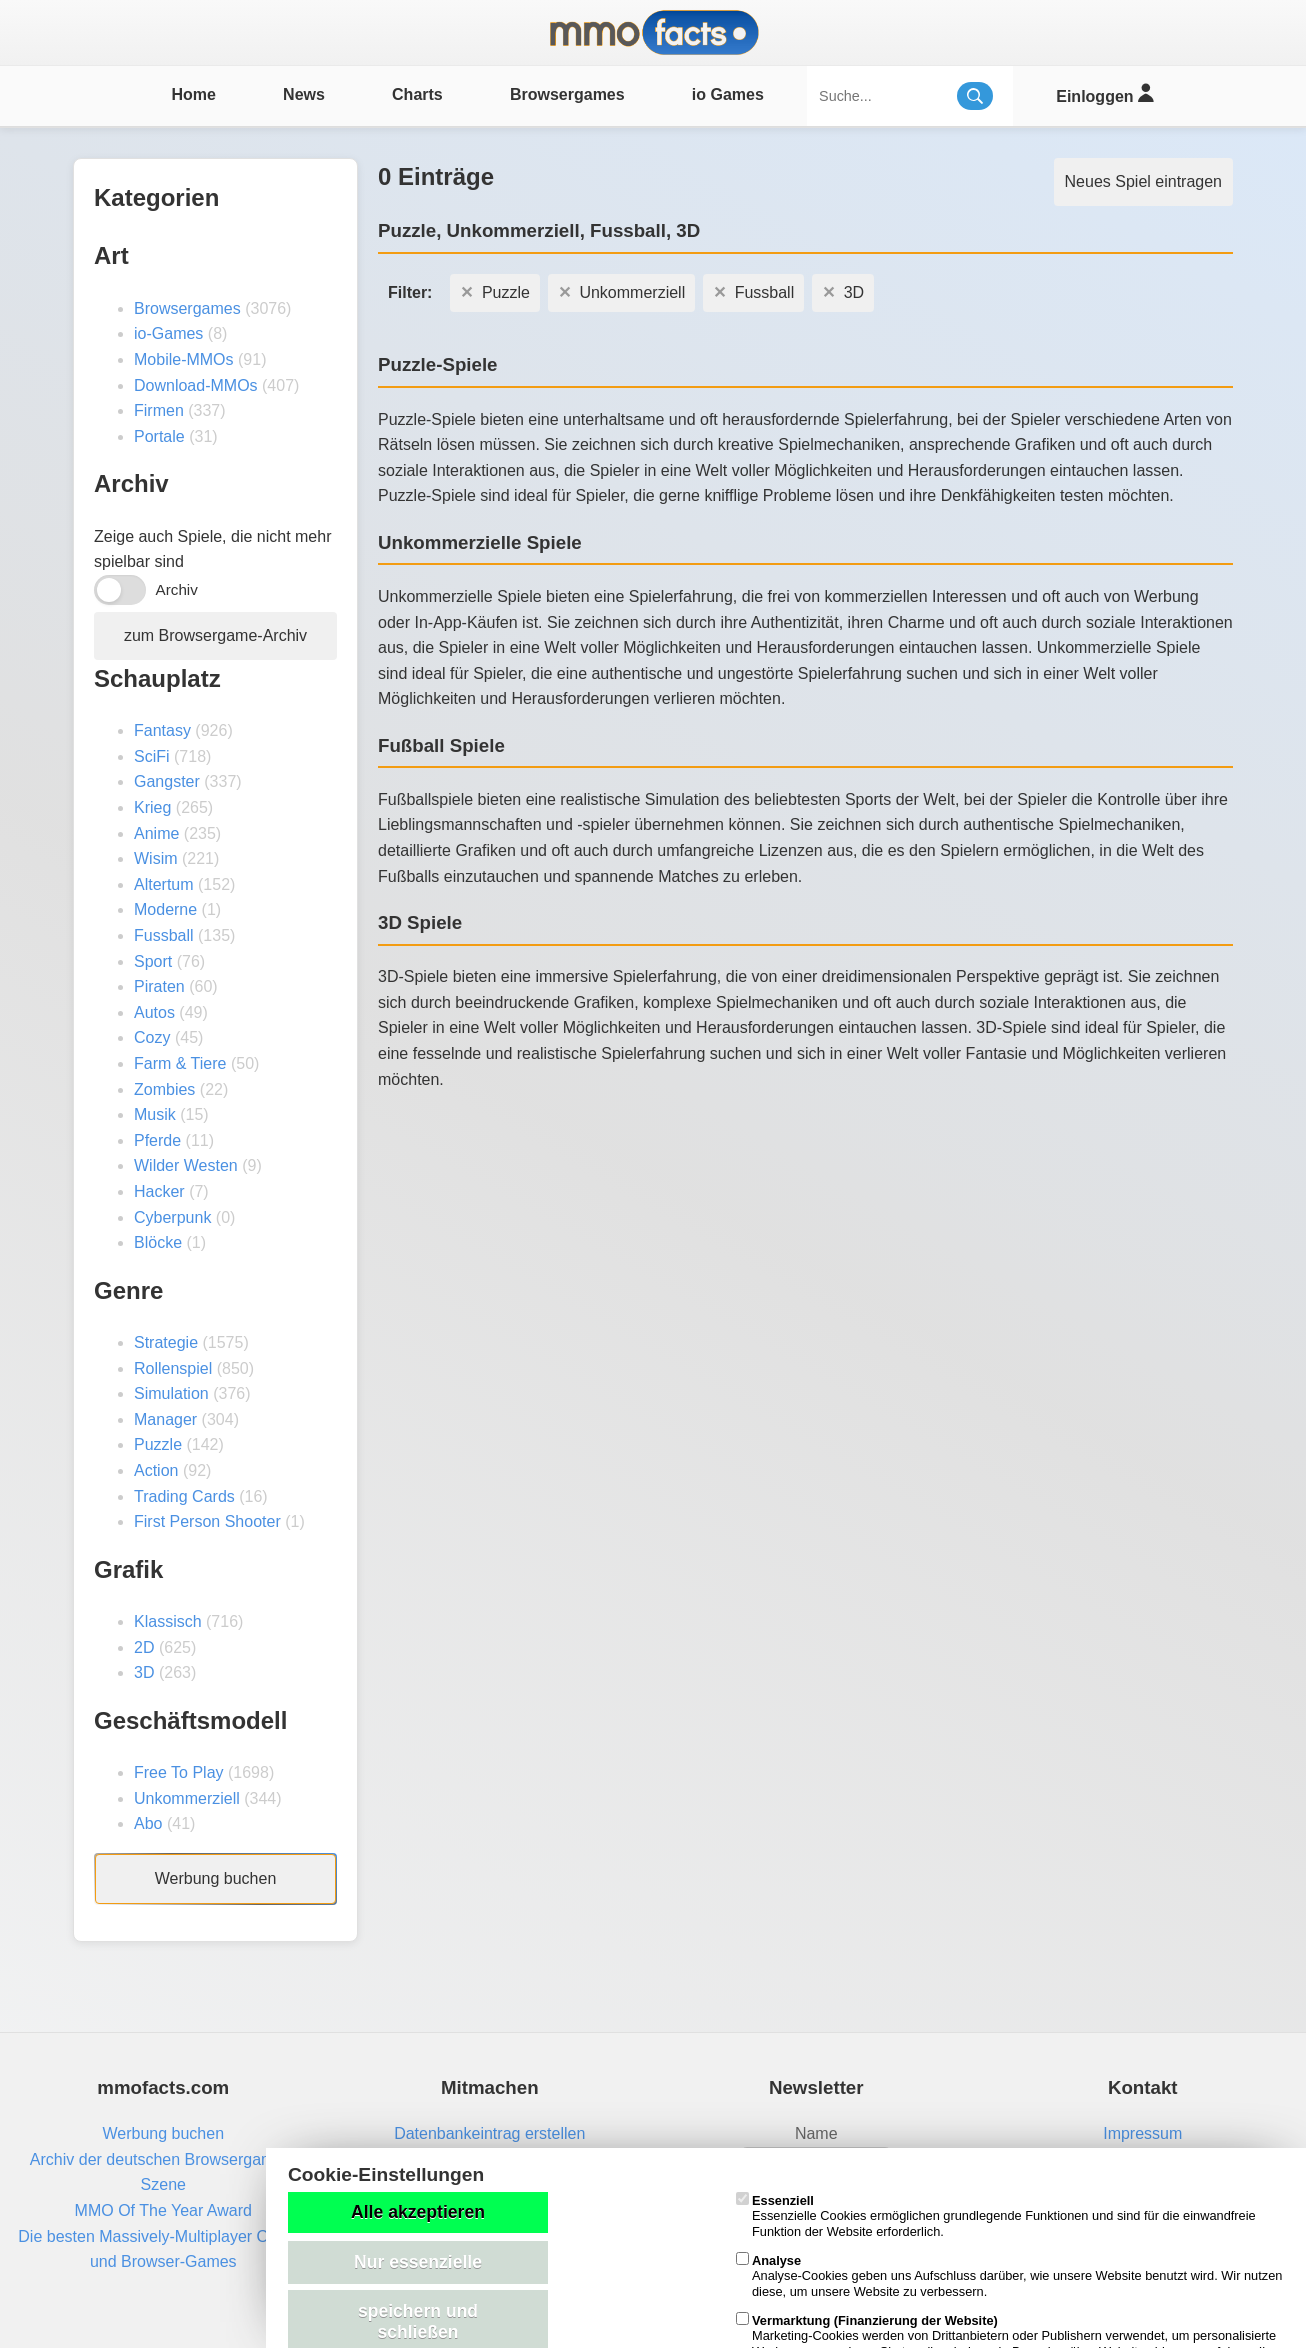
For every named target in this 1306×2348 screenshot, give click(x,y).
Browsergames (567, 94)
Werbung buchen (216, 1878)
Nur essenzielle (418, 2262)
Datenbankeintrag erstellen (489, 2133)
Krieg (152, 807)
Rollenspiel (173, 1368)
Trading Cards (184, 1496)
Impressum (1142, 2133)
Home (193, 94)
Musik (155, 1114)
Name (816, 2133)
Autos (154, 1012)
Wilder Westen (186, 1165)
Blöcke (158, 1242)
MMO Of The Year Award (163, 2210)
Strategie (166, 1342)
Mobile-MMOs (184, 359)
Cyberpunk (172, 1217)
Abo (148, 1823)
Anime (156, 833)
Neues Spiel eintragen (1143, 181)
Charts (417, 94)
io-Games (168, 333)
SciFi (152, 756)
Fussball (164, 935)
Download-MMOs (196, 385)
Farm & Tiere (180, 1063)
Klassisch (168, 1621)
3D (144, 1672)
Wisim (156, 858)
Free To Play (179, 1772)
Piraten (159, 986)
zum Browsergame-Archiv (215, 635)
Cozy (152, 1037)
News (304, 94)
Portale (159, 436)
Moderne (165, 909)
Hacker (159, 1191)
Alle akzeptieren (418, 2212)
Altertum (164, 884)
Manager (165, 1419)
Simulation (171, 1393)
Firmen (159, 410)
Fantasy (162, 730)
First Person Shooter (207, 1521)
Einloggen (1104, 93)
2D (144, 1647)
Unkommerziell (187, 1798)
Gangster (167, 781)
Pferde (157, 1140)
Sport (153, 961)
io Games (728, 94)
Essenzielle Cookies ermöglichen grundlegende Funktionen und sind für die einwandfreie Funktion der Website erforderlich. (996, 2216)
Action (156, 1470)
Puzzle (158, 1444)
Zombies (164, 1089)
